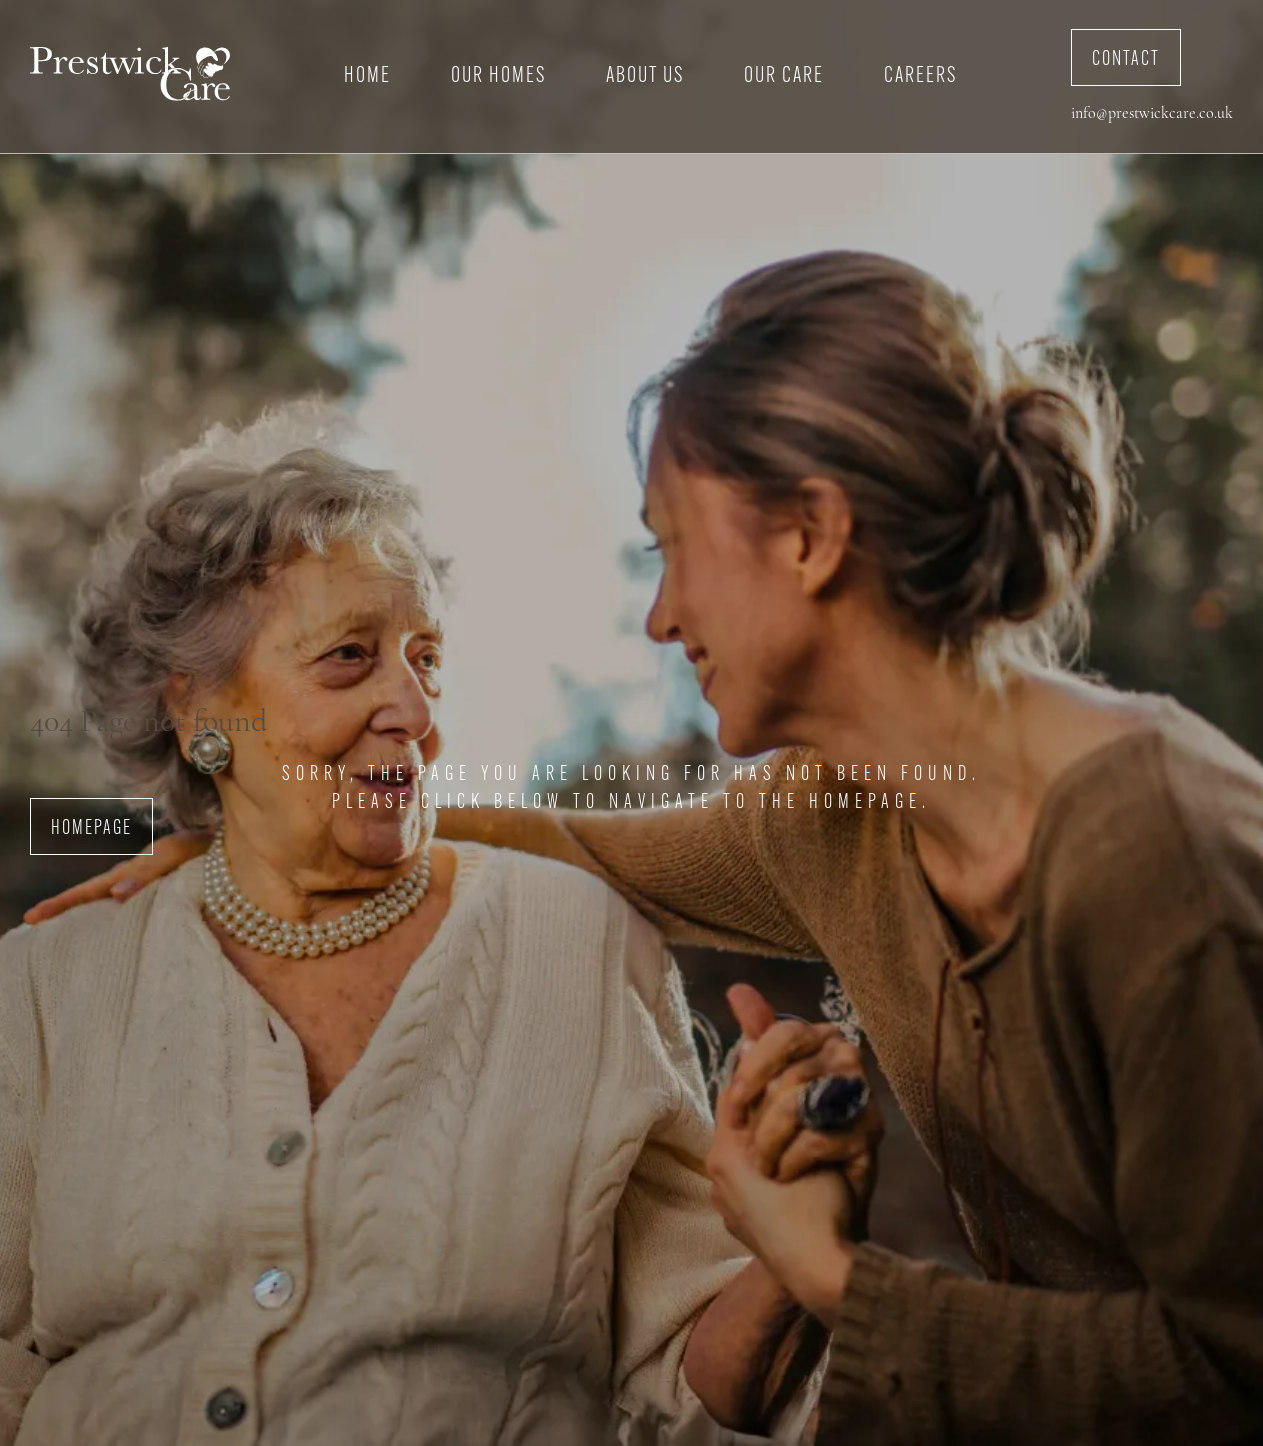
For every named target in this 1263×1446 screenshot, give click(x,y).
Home (367, 76)
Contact (1126, 60)
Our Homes (498, 76)
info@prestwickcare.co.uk (1152, 114)
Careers (920, 76)
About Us (645, 76)
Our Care (784, 76)
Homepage (91, 829)
